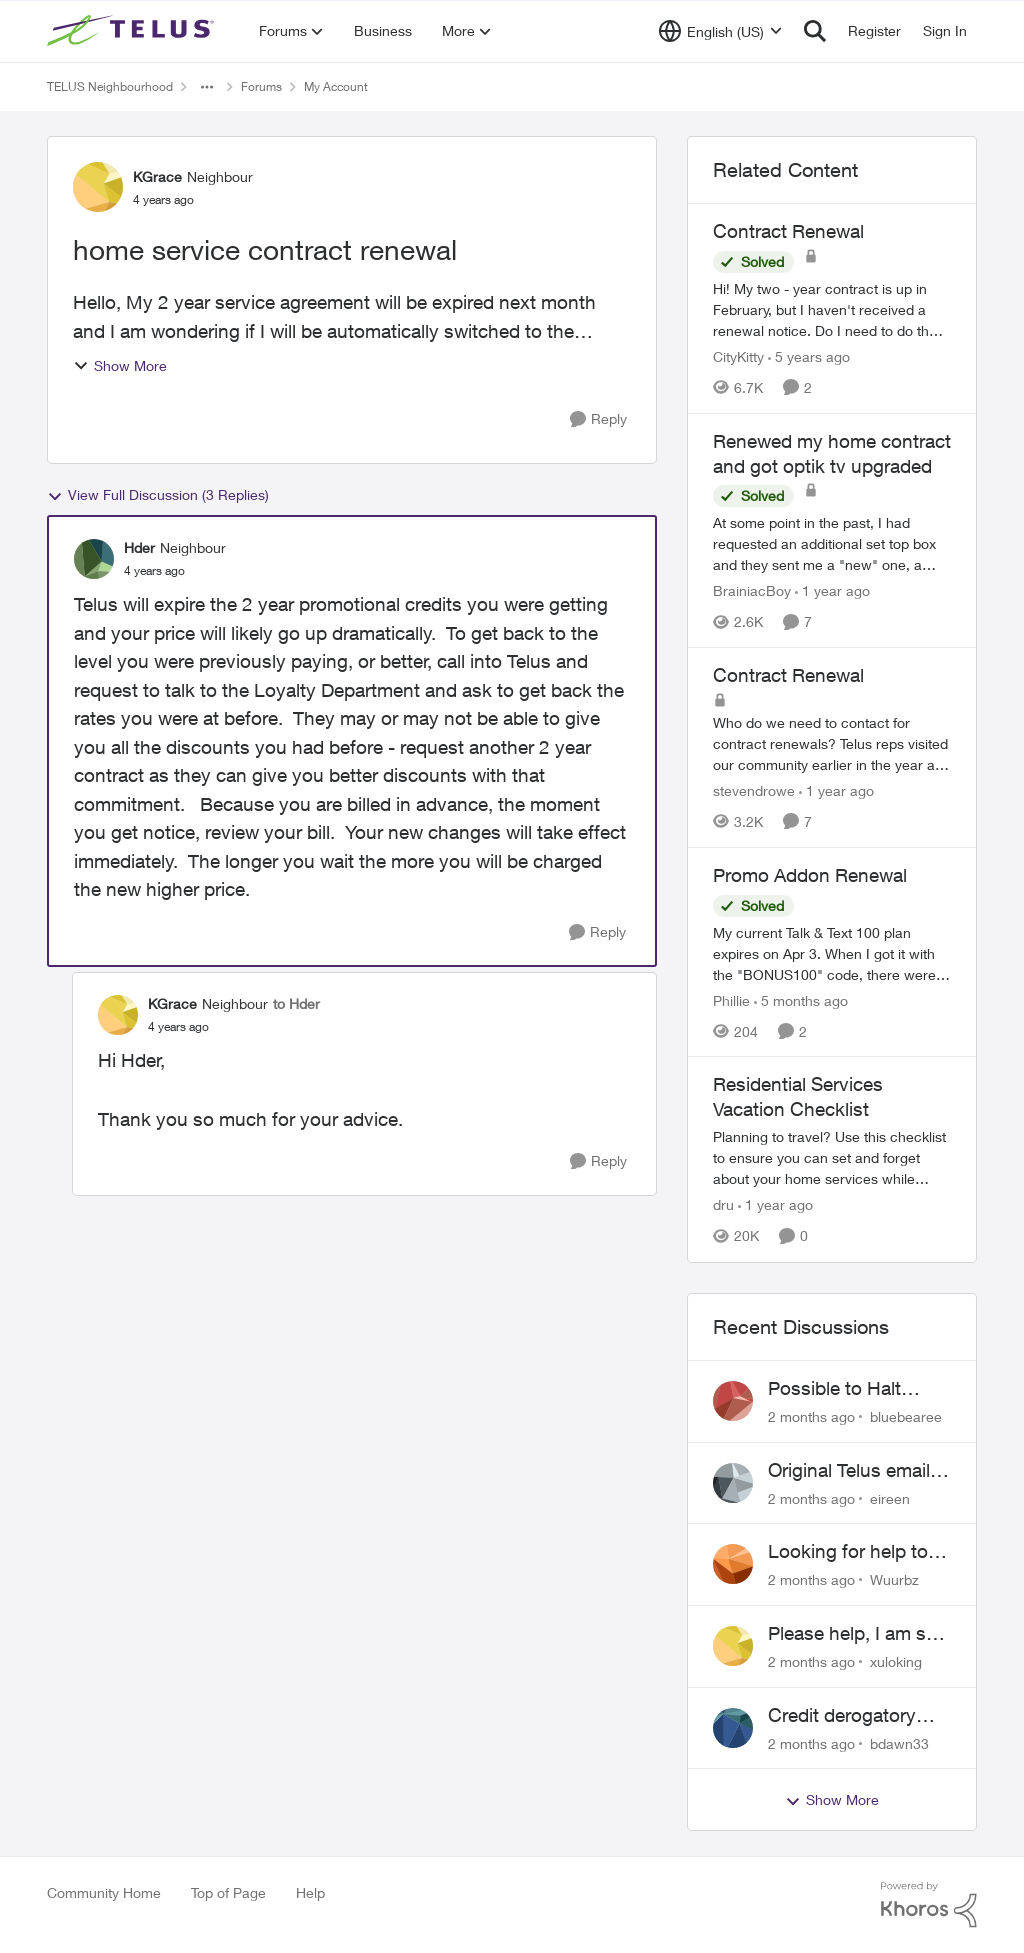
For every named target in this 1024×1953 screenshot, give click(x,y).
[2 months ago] (811, 1416)
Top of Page (228, 1892)
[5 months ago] (801, 999)
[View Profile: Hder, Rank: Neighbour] (94, 559)
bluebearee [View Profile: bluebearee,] (906, 1416)
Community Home (104, 1892)
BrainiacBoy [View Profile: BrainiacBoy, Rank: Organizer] (752, 590)
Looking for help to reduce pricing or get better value (855, 1552)
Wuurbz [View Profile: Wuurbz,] (894, 1579)
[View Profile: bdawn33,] (733, 1728)
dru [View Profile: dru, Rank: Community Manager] (723, 1205)
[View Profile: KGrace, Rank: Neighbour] (98, 187)
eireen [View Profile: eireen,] (890, 1497)
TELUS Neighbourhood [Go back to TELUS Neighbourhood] (110, 86)
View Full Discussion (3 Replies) (158, 495)
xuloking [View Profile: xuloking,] (896, 1661)
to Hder (296, 1003)
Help (310, 1892)
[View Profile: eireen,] (733, 1483)
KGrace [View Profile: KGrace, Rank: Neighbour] (157, 176)
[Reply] (598, 419)
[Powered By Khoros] (929, 1905)
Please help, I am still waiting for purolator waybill (856, 1634)
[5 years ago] (809, 356)
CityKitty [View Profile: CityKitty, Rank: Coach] (738, 356)
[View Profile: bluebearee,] (733, 1401)
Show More (120, 365)
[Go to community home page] (133, 31)
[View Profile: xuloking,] (733, 1646)
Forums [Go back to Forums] (261, 86)
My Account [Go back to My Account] (336, 86)
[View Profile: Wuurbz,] (733, 1564)
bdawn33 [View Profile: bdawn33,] (899, 1742)
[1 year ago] (832, 590)
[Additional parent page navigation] (207, 87)
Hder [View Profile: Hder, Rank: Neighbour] (139, 547)
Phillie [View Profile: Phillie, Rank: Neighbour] (731, 999)
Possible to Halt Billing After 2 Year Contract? (844, 1389)
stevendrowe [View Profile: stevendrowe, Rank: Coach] (754, 790)
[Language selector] (720, 31)
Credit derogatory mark (842, 1716)
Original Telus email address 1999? (849, 1471)
